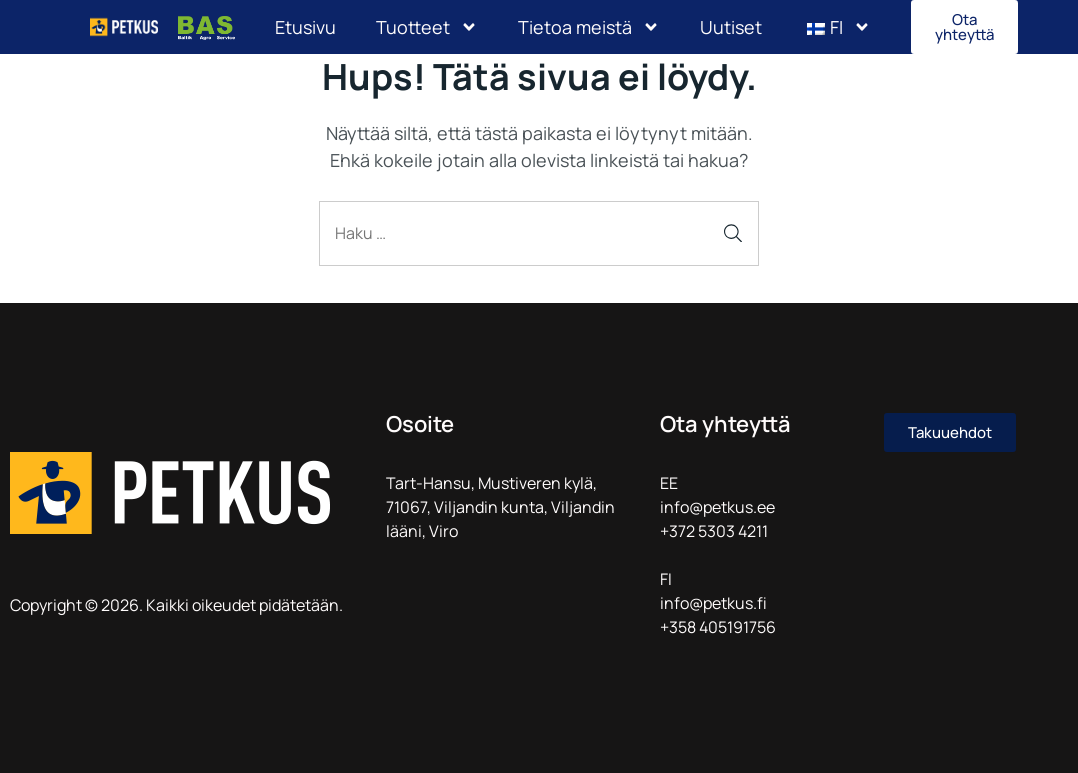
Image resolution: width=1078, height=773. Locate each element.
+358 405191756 (718, 627)
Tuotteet (427, 27)
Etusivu (305, 27)
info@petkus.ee (717, 507)
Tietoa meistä (589, 27)
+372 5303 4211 (714, 531)
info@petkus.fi (713, 603)
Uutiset (731, 27)
